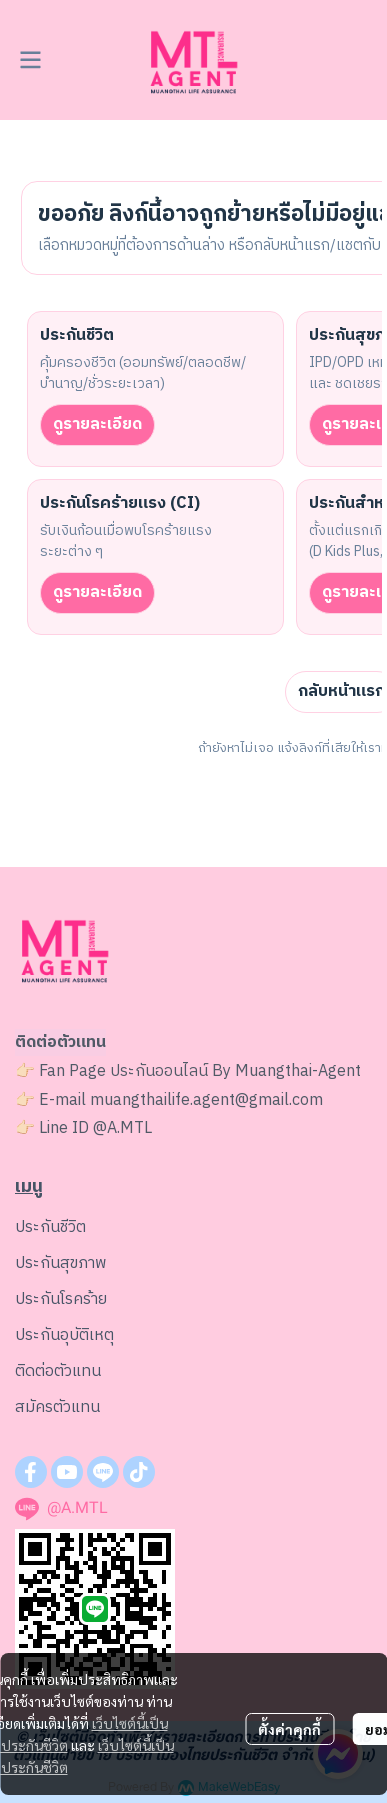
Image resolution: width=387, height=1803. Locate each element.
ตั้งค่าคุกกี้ (289, 1729)
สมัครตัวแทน (57, 1407)
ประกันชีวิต (50, 1227)
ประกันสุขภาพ (61, 1263)
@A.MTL (122, 1128)
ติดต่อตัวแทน (58, 1371)
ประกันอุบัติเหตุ (64, 1335)
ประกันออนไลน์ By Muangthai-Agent (235, 1071)
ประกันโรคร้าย (61, 1299)
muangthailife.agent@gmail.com (206, 1100)
